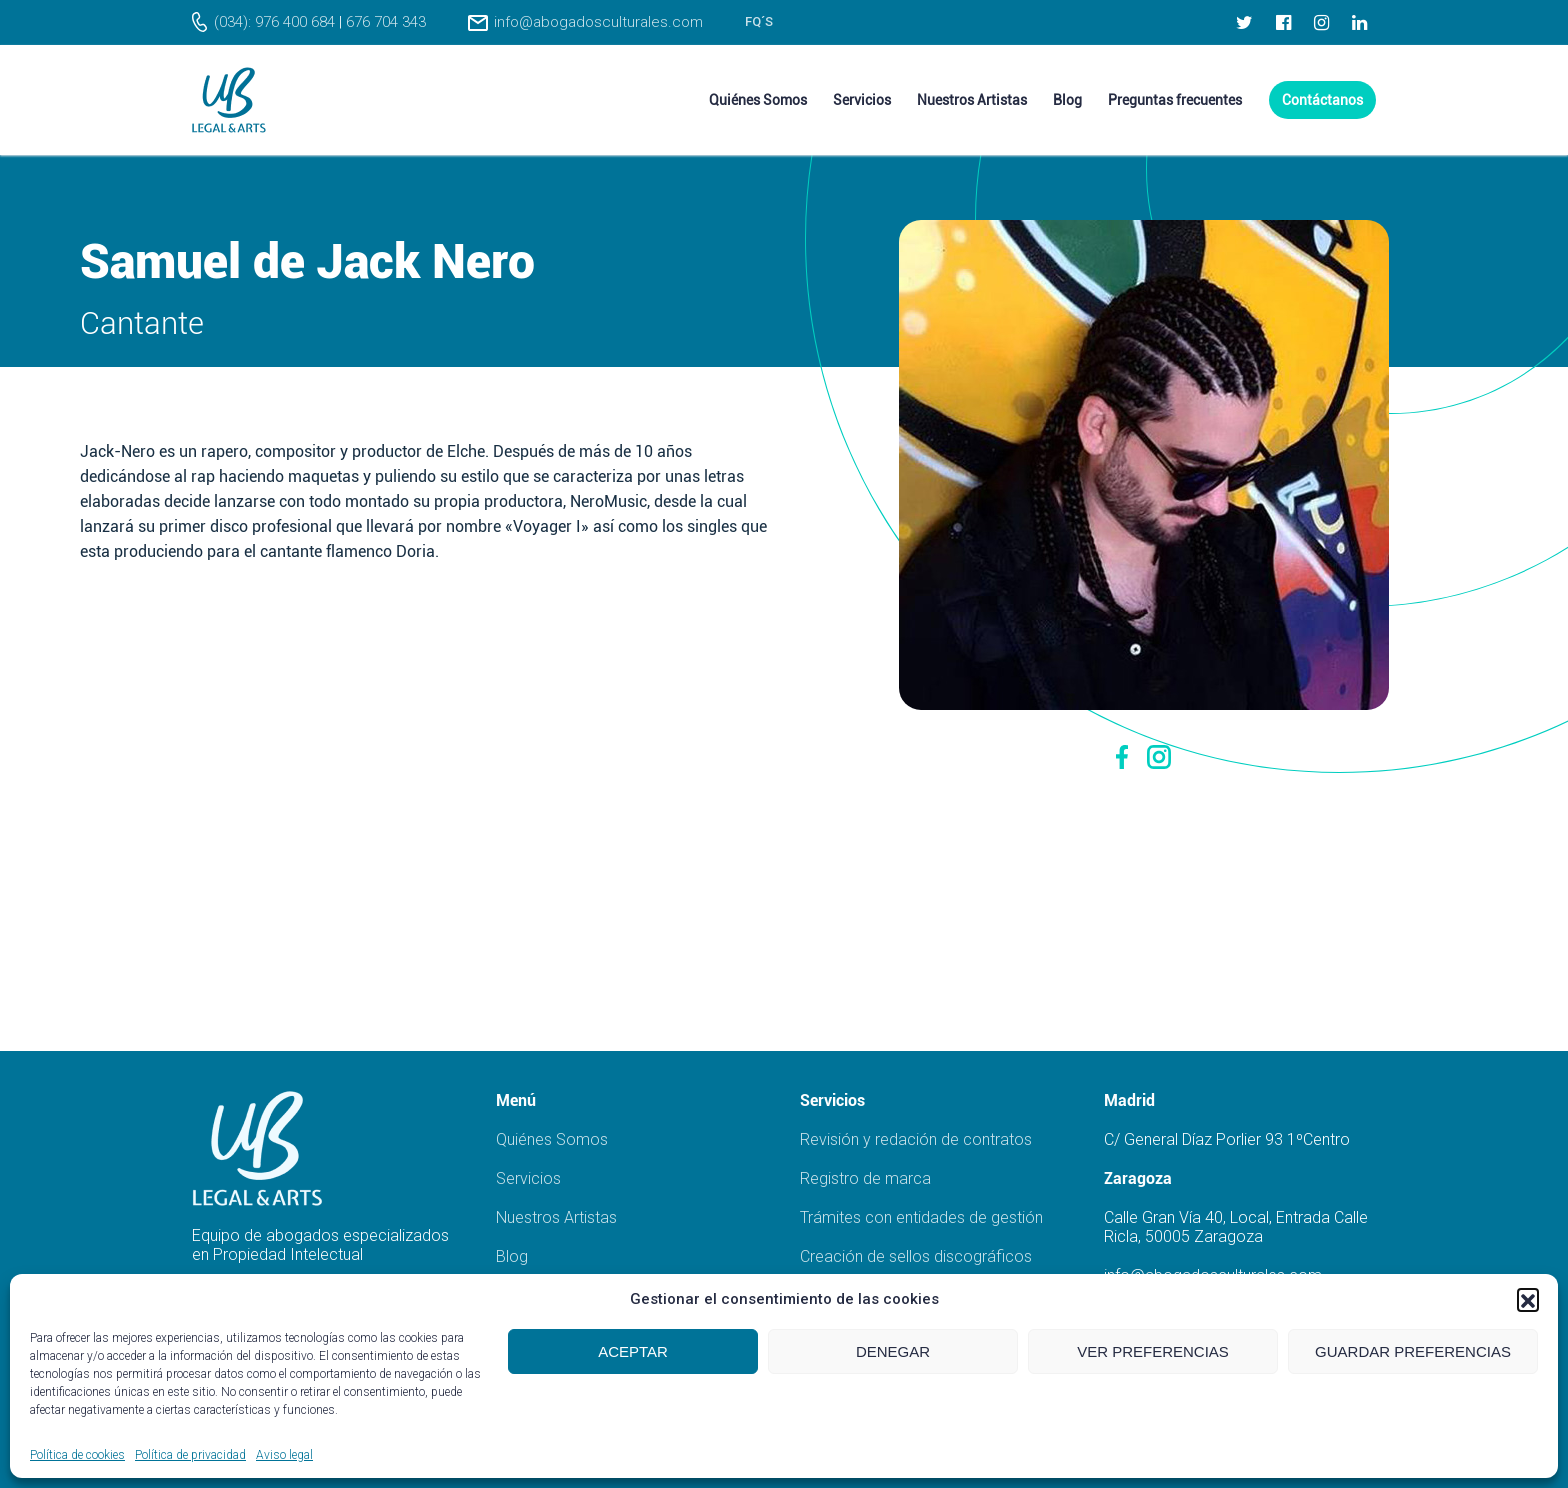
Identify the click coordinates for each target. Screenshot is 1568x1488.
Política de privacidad (190, 1455)
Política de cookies (77, 1455)
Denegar (893, 1351)
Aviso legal (284, 1455)
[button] (1528, 1299)
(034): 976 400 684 (274, 22)
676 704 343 (386, 22)
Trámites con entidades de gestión (921, 1217)
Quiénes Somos (552, 1139)
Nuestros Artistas (556, 1217)
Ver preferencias (1153, 1351)
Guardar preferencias (1413, 1351)
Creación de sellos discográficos (916, 1256)
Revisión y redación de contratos (916, 1139)
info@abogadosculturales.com (598, 22)
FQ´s (759, 21)
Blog (512, 1256)
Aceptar (633, 1351)
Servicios (528, 1178)
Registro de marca (865, 1178)
